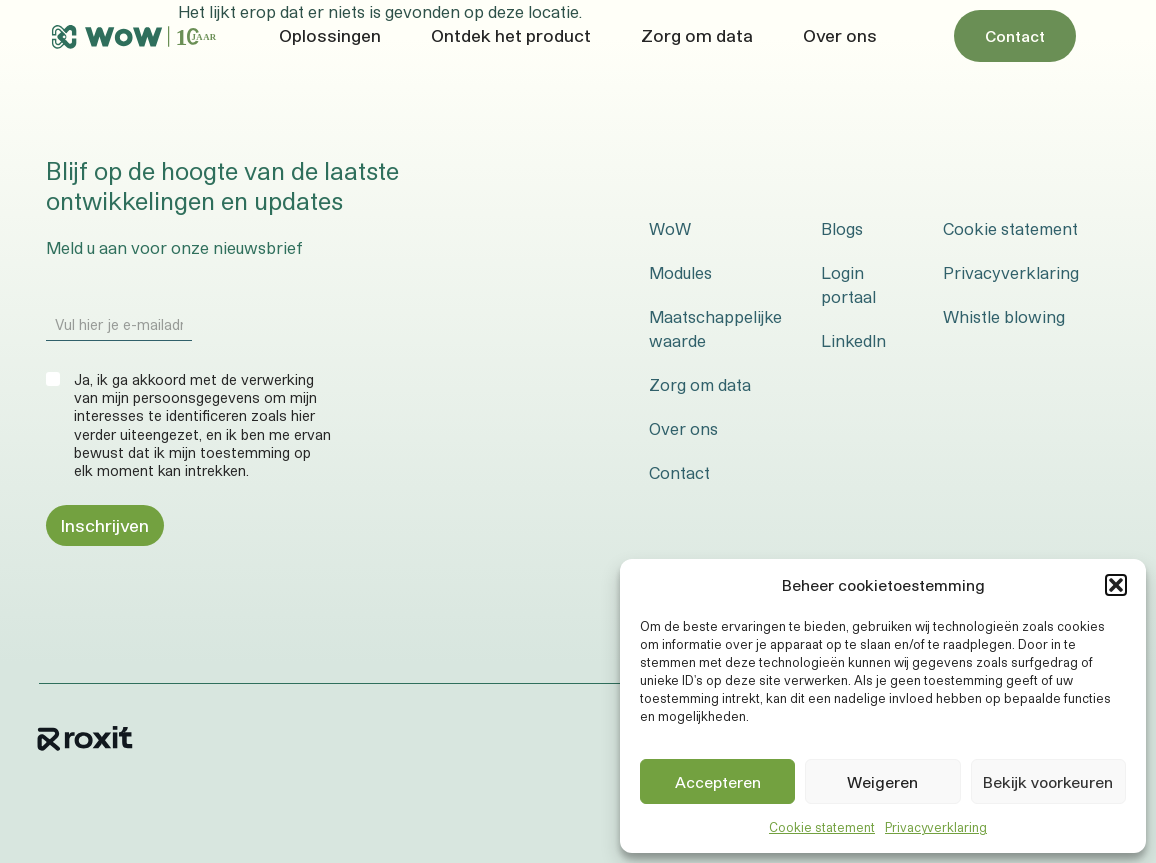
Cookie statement (822, 827)
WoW (670, 228)
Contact (679, 472)
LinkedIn (853, 340)
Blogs (842, 228)
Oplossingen (330, 35)
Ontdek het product (511, 35)
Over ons (840, 35)
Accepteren (718, 782)
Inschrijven (105, 525)
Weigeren (882, 782)
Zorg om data (697, 35)
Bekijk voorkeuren (1048, 782)
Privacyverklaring (936, 827)
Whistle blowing (1004, 316)
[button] (1116, 585)
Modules (680, 272)
